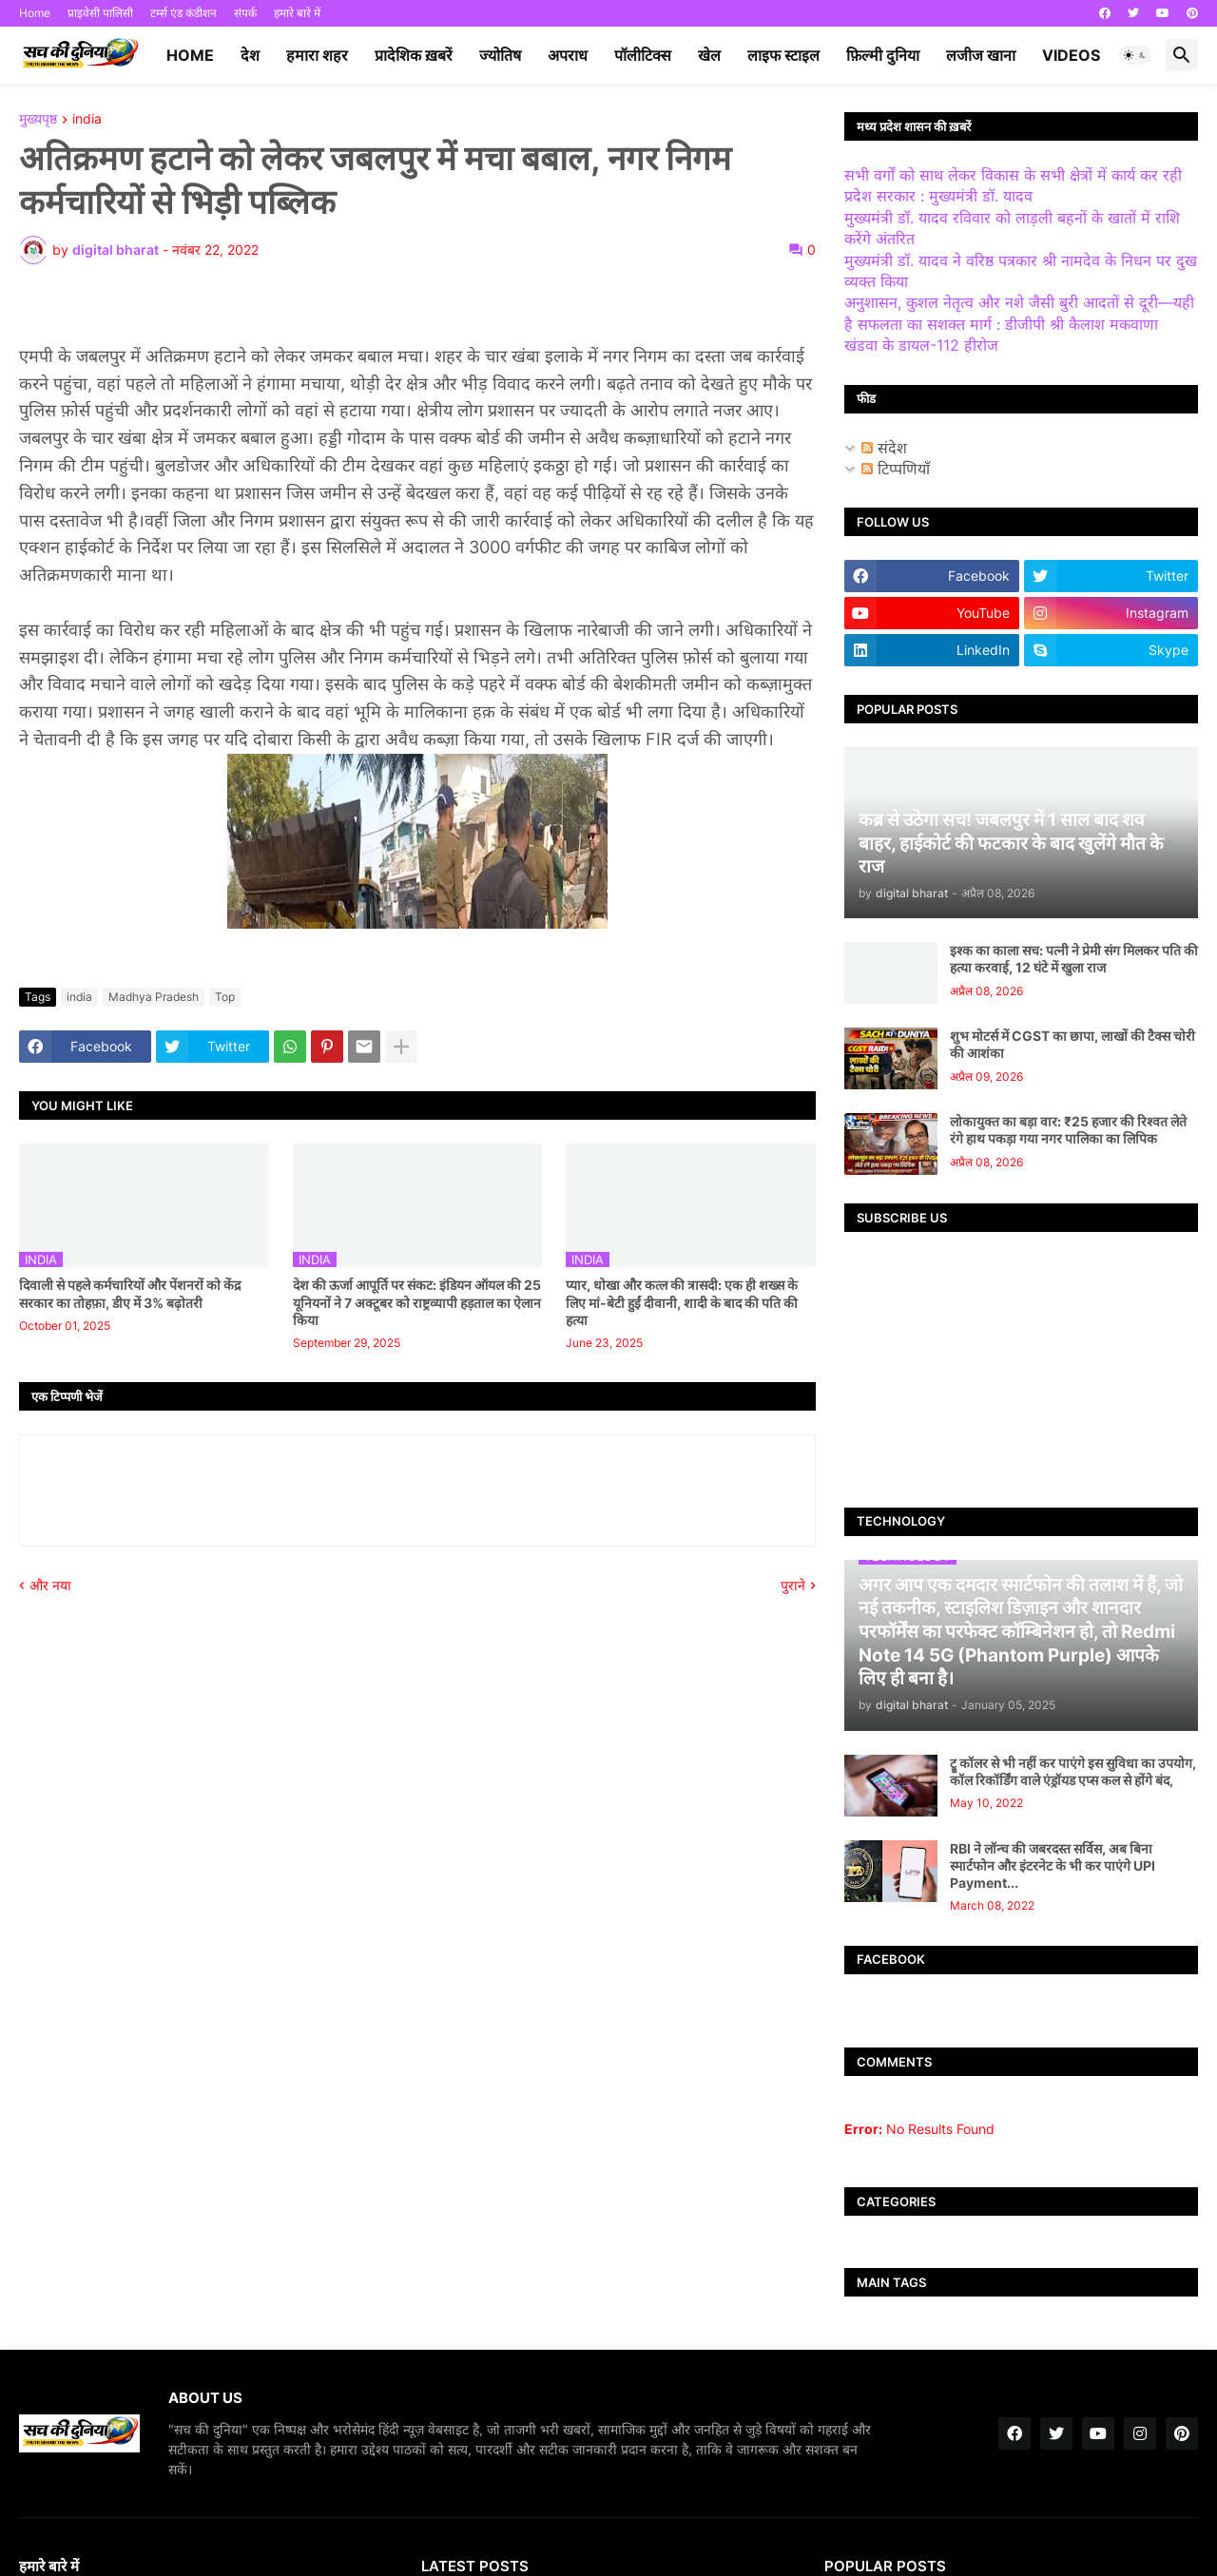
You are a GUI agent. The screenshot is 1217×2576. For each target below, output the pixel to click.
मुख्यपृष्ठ (38, 119)
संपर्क (245, 13)
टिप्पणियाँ (895, 468)
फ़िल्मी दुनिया (882, 55)
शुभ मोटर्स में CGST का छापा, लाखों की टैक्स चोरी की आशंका (1072, 1044)
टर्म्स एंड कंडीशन (183, 13)
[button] (1135, 55)
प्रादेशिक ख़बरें (414, 55)
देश (250, 55)
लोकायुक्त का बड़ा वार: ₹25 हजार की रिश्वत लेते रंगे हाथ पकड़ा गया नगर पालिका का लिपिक (1068, 1129)
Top (225, 997)
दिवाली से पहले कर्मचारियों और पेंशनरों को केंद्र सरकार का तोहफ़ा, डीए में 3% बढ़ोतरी (130, 1293)
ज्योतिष (500, 55)
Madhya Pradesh (153, 997)
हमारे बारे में (297, 13)
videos (1071, 55)
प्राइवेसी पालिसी (100, 13)
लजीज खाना (980, 55)
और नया (50, 1585)
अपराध (568, 55)
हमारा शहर (317, 55)
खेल (709, 55)
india (87, 119)
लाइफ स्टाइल (783, 55)
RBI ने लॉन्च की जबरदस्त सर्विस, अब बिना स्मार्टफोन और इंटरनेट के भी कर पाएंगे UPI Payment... (1052, 1865)
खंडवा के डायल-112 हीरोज (921, 345)
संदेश (884, 447)
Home (34, 13)
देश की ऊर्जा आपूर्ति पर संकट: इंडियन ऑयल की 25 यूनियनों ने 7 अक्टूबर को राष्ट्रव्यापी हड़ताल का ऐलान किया (417, 1302)
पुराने (793, 1585)
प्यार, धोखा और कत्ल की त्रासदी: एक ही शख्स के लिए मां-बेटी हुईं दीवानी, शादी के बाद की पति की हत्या (682, 1302)
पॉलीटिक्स (642, 55)
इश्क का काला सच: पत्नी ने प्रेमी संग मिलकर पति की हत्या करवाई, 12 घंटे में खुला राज (1074, 958)
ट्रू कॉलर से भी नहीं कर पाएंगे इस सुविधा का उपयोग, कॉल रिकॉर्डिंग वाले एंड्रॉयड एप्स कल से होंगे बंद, (1073, 1771)
